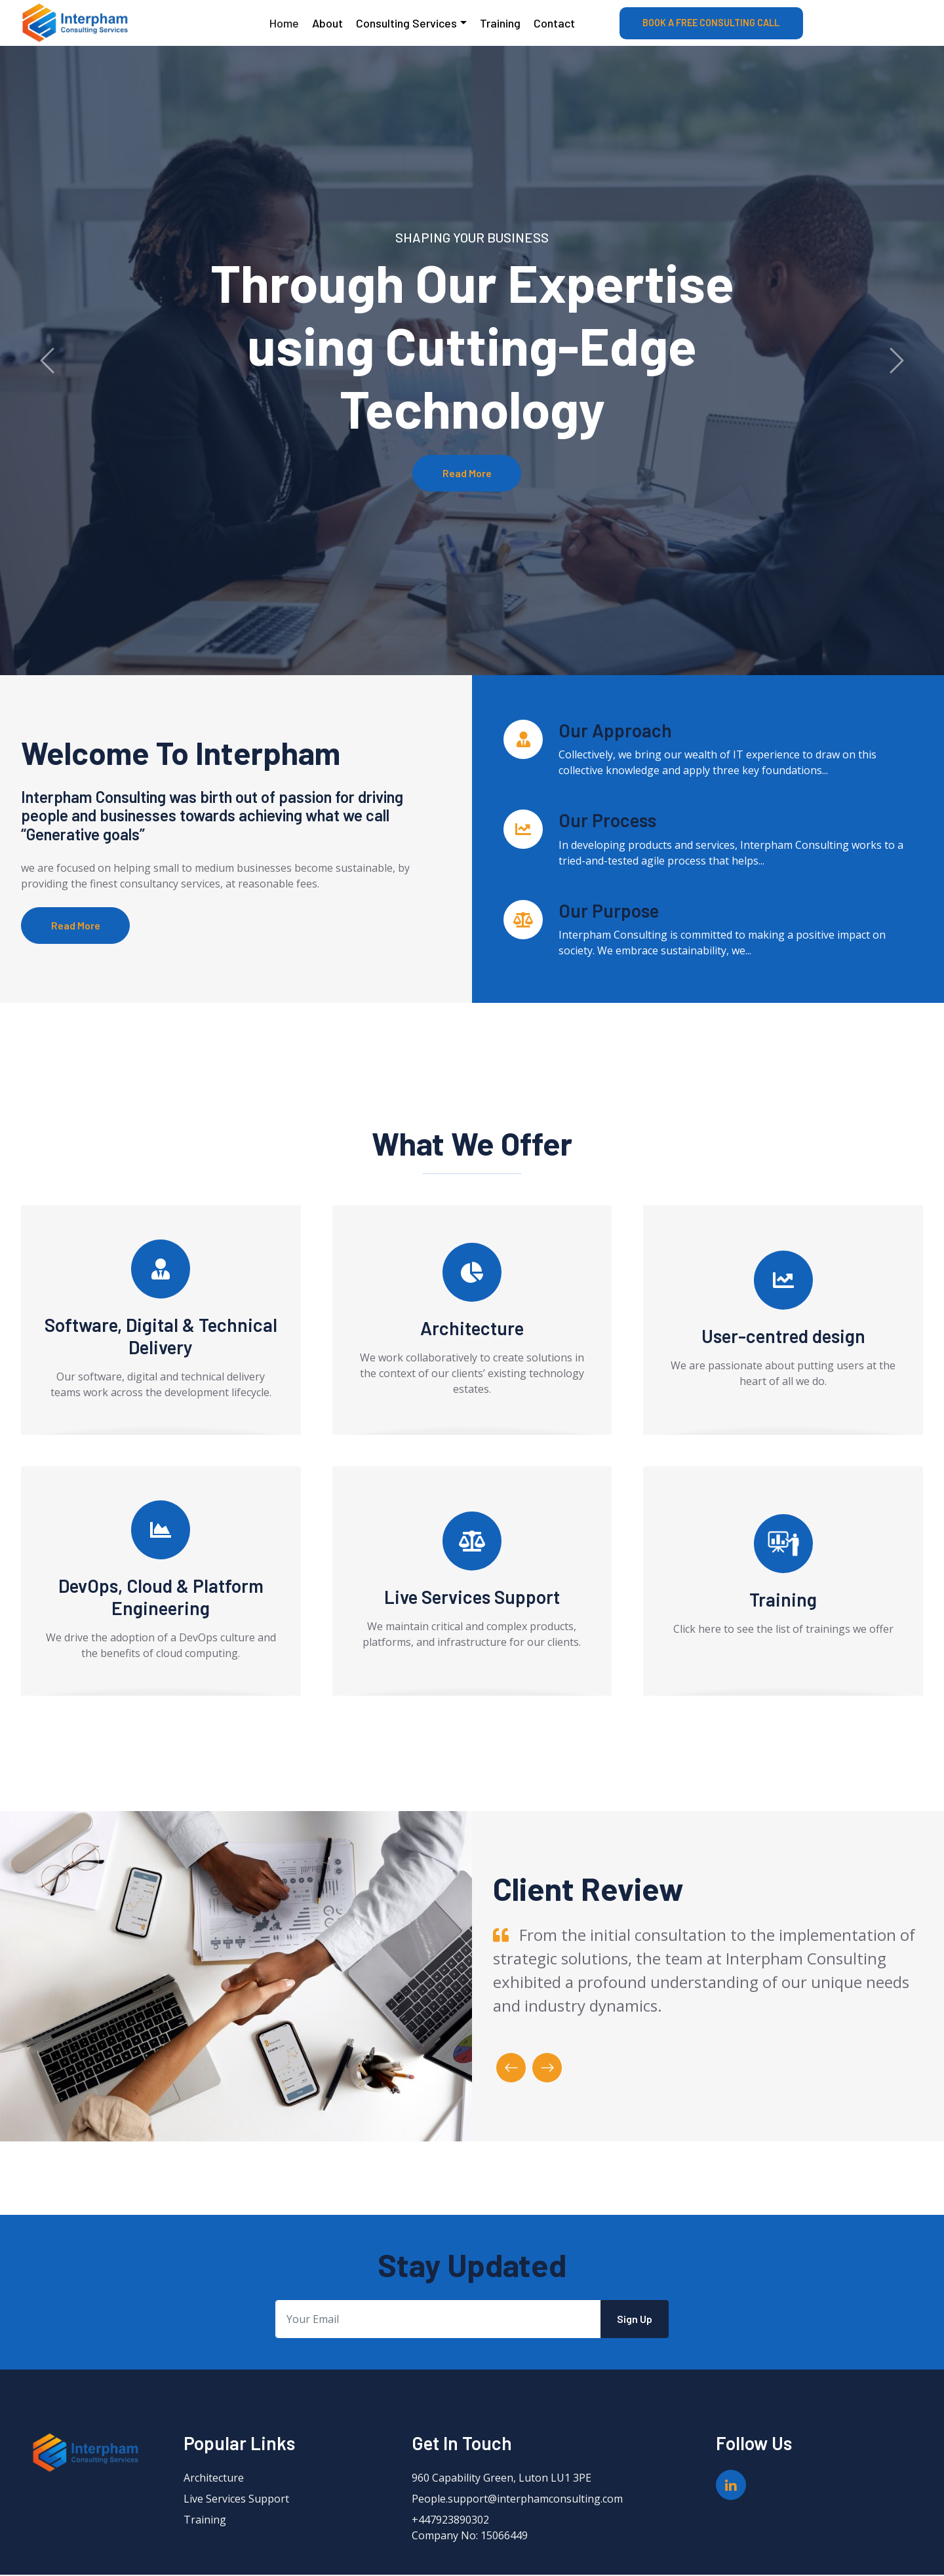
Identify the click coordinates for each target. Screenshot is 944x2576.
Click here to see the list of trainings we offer (783, 1630)
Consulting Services (406, 23)
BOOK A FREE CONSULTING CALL (710, 22)
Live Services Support (236, 2500)
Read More (467, 473)
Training (500, 23)
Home (284, 23)
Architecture (214, 2479)
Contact (554, 23)
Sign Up (634, 2320)
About (327, 23)
